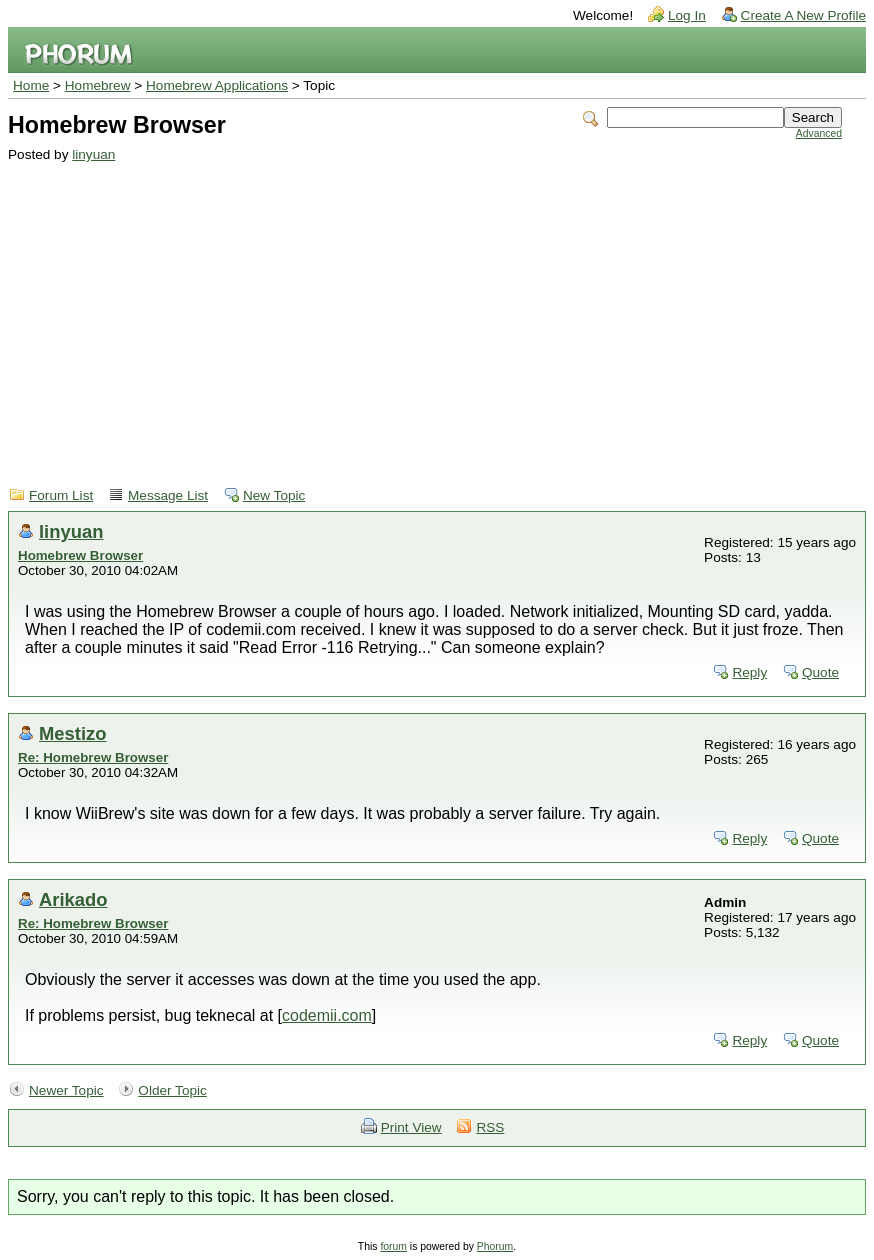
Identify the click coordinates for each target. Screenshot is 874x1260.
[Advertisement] (425, 312)
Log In (687, 15)
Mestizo (72, 733)
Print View (411, 1127)
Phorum (495, 1246)
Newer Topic (66, 1090)
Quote (820, 672)
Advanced (819, 133)
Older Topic (172, 1090)
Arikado (73, 899)
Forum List (61, 495)
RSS (490, 1127)
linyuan (93, 154)
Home (31, 85)
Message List (168, 495)
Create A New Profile (803, 15)
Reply (749, 672)
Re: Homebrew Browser (93, 757)
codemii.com (327, 1015)
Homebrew (98, 85)
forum (393, 1246)
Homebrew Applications (217, 85)
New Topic (274, 495)
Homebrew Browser (80, 555)
